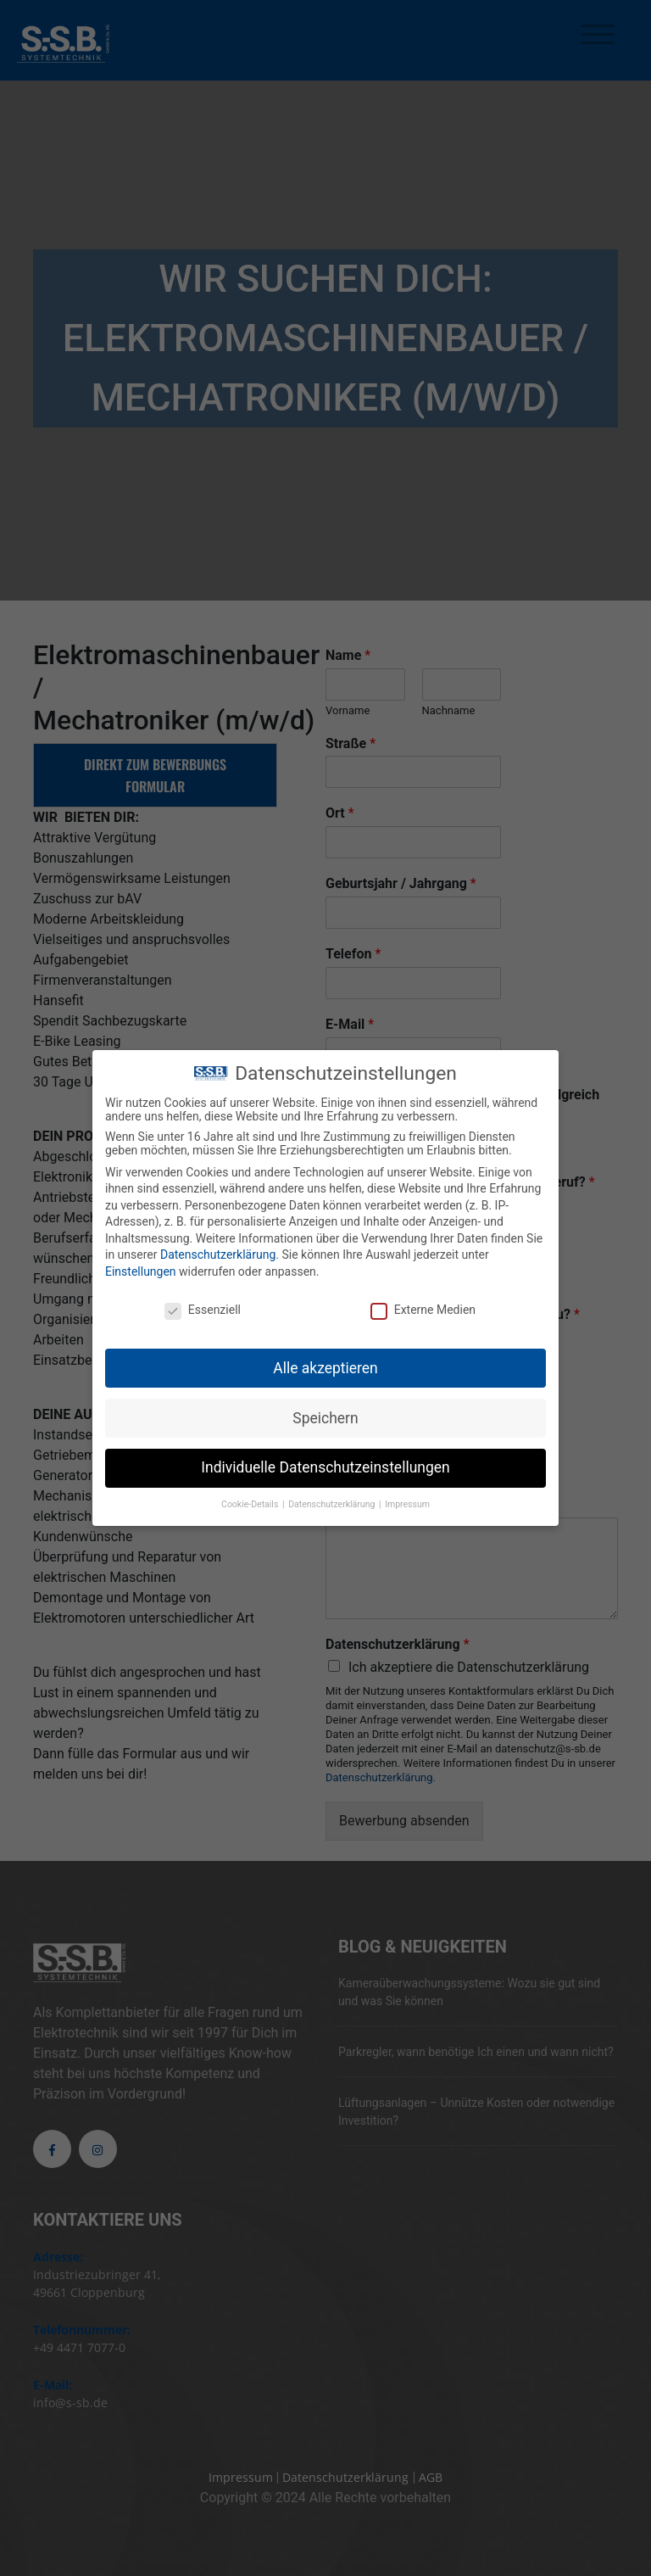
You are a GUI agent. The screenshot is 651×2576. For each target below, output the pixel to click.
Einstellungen (140, 1269)
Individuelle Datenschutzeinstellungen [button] (325, 1464)
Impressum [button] (407, 1501)
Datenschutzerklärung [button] (332, 1501)
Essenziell (202, 1307)
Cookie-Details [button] (251, 1501)
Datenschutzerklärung (217, 1252)
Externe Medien (423, 1307)
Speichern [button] (325, 1414)
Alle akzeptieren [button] (325, 1364)
